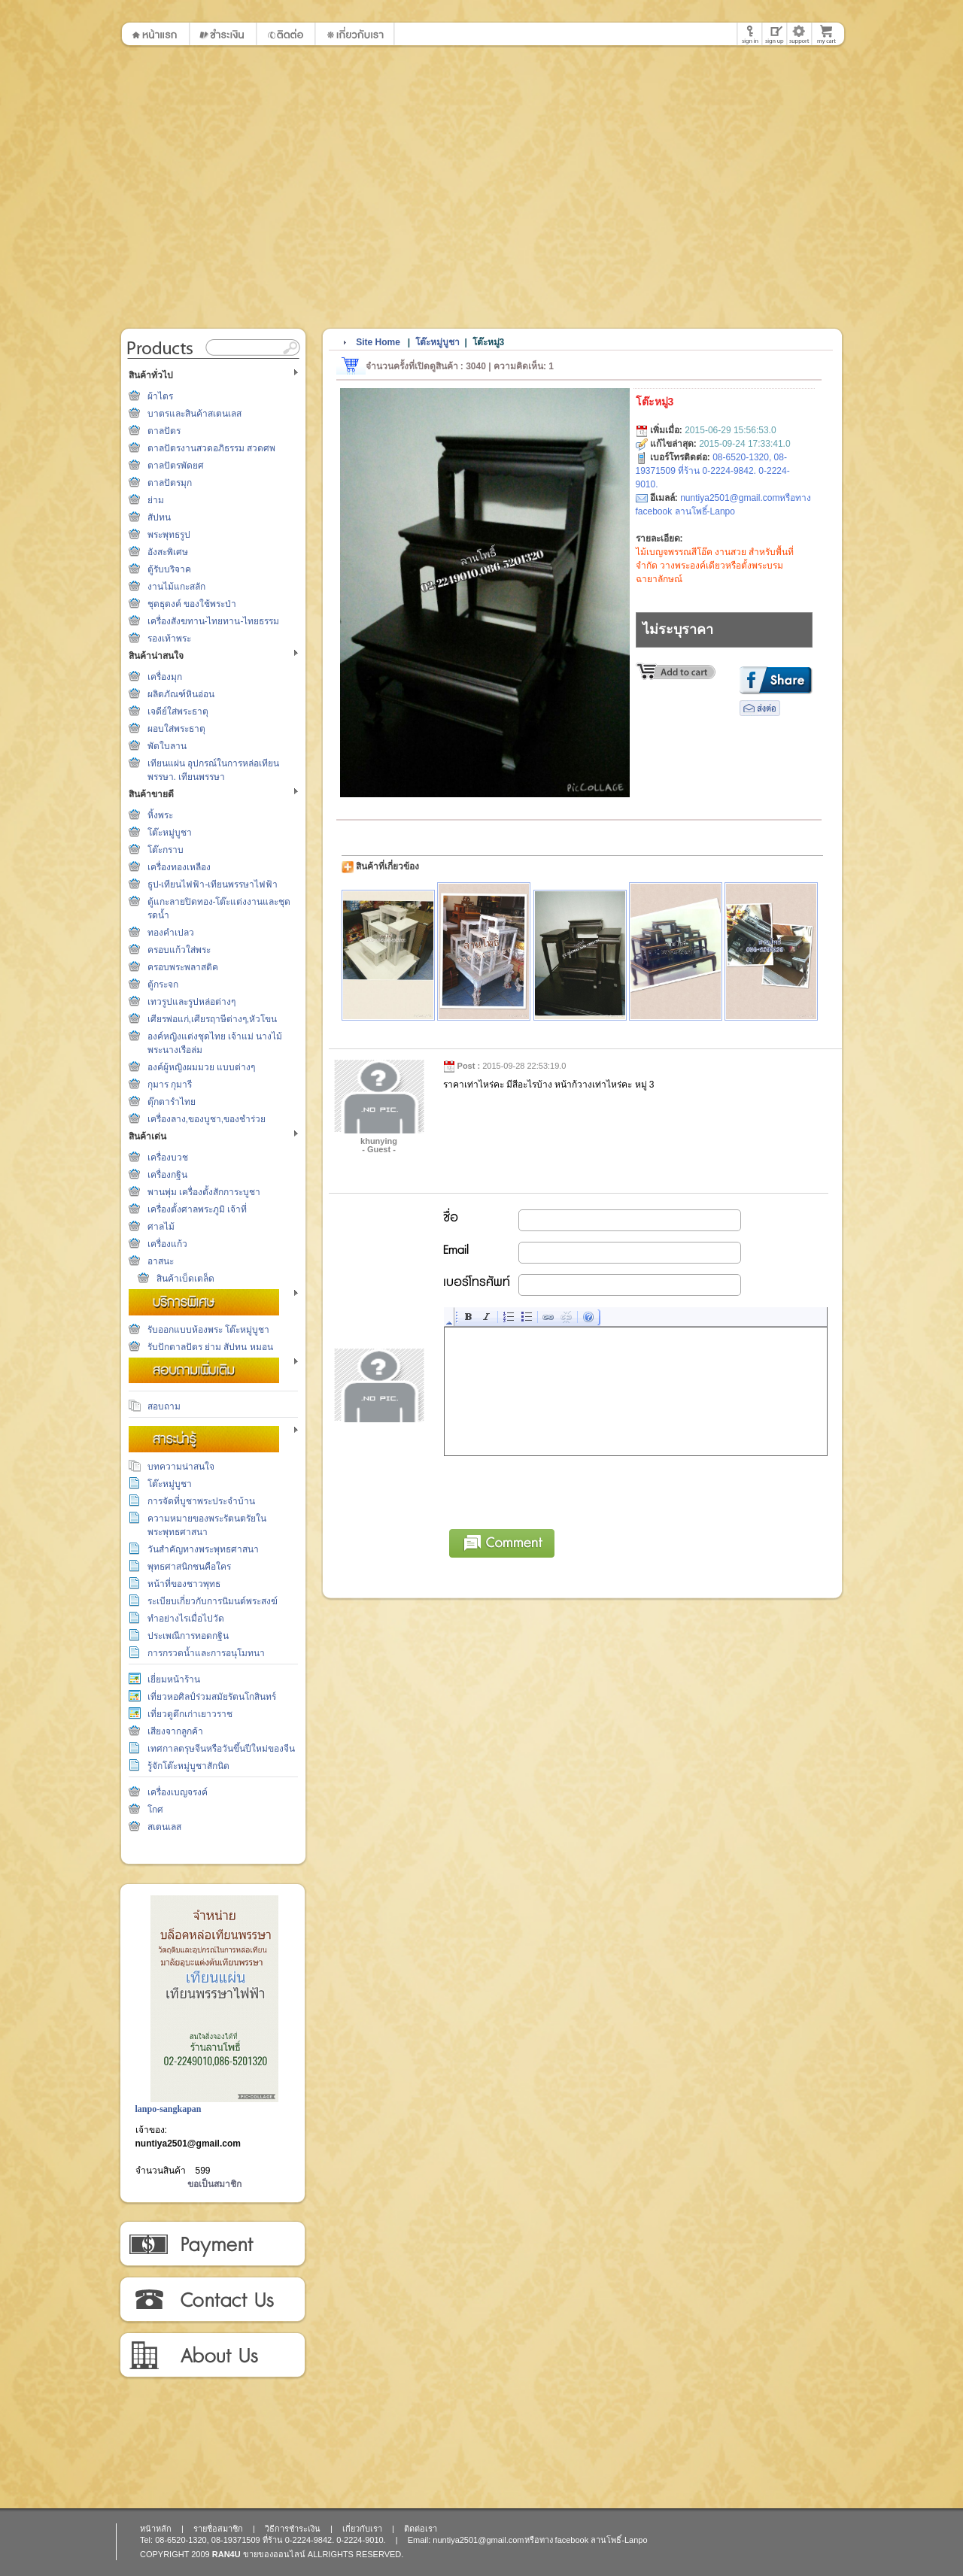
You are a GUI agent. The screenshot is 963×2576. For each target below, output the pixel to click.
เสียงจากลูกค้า (175, 1731)
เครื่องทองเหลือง (179, 867)
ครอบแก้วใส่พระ (179, 950)
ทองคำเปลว (170, 932)
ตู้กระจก (162, 984)
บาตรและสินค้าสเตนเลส (194, 413)
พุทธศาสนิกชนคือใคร (189, 1566)
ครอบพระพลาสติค (182, 967)
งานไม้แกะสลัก (176, 586)
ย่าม (155, 500)
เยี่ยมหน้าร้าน (173, 1679)
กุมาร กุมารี (169, 1084)
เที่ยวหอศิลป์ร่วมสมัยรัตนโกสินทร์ (211, 1697)
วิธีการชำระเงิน (212, 2244)
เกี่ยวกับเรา (212, 2356)
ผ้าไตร (160, 396)
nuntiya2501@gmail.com (188, 2143)
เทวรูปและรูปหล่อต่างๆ (191, 1002)
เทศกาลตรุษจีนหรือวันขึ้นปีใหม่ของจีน (221, 1748)
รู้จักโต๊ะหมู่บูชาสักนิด (188, 1766)
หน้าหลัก (156, 2528)
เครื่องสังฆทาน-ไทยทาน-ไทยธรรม (213, 621)
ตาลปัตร (164, 431)
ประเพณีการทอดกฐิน (188, 1636)
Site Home (378, 342)
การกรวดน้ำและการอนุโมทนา (206, 1653)
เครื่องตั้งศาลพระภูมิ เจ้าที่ (197, 1209)
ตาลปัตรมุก (169, 483)
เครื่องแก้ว (167, 1244)
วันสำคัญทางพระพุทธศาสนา (203, 1549)
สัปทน (159, 517)
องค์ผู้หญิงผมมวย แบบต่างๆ (201, 1067)
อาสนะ (160, 1261)
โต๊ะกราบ (165, 850)
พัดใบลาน (167, 746)
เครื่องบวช (167, 1157)
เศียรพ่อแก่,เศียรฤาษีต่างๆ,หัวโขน (212, 1019)
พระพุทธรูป (168, 534)
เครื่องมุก (164, 677)
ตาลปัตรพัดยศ (175, 465)
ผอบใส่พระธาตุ (176, 729)
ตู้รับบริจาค (169, 569)
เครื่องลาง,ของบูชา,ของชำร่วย (206, 1119)
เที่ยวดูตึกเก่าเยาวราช (189, 1714)
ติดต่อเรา (212, 2300)
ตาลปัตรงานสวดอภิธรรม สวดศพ (211, 448)
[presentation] (559, 1490)
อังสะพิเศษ (167, 552)
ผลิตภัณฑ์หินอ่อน (180, 694)
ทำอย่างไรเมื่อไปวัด (185, 1618)
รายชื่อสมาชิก (218, 2528)
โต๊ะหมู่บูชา (169, 832)
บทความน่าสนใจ (180, 1466)
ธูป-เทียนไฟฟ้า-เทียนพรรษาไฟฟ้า (212, 884)
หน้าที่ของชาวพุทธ (183, 1584)
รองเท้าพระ (169, 638)
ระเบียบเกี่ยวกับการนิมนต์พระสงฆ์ (212, 1601)
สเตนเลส (164, 1827)
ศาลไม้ (161, 1226)
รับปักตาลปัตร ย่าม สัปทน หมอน (210, 1347)
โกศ (155, 1809)
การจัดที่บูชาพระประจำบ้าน (201, 1501)
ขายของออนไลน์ (274, 2554)
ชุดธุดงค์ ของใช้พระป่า (191, 604)
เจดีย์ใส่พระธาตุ (177, 711)
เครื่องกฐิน (167, 1175)
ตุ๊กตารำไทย (171, 1102)
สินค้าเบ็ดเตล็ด (185, 1278)
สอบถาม (164, 1406)
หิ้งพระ (160, 815)
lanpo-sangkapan (168, 2109)
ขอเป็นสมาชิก (214, 2184)
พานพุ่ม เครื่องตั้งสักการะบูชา (203, 1192)
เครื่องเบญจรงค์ (177, 1792)
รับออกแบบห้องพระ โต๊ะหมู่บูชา (208, 1329)
